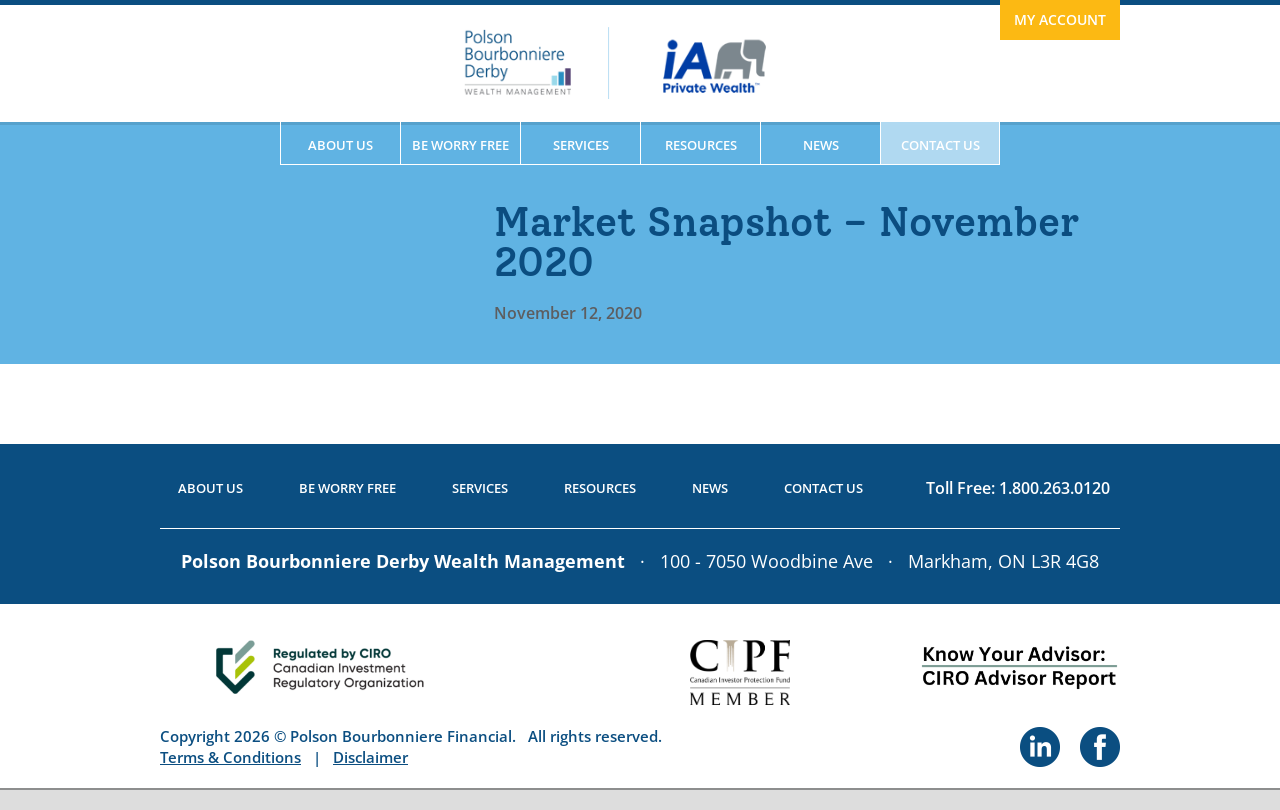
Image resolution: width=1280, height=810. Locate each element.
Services (581, 145)
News (821, 145)
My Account (1060, 19)
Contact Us (940, 145)
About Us (340, 145)
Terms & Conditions (230, 757)
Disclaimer (370, 757)
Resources (701, 145)
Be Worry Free (460, 145)
